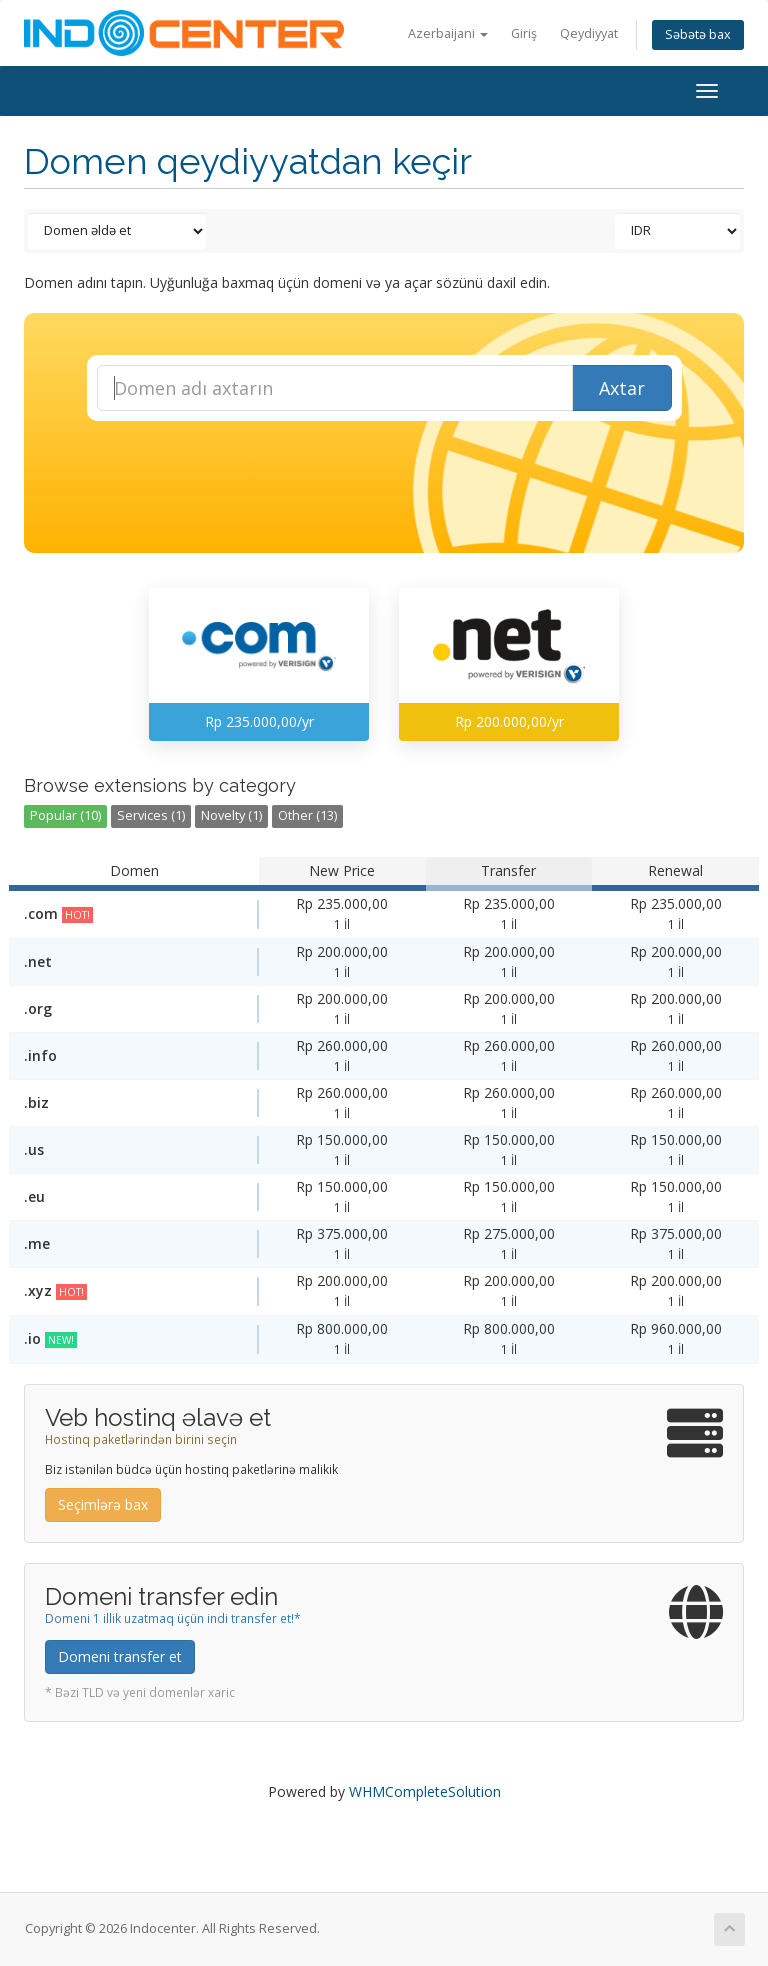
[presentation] (402, 475)
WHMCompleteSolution (425, 1791)
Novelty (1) (231, 815)
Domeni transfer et (120, 1656)
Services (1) (151, 815)
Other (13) (307, 815)
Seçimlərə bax (103, 1504)
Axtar (622, 388)
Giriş (524, 33)
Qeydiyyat (589, 33)
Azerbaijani (448, 33)
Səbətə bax (698, 34)
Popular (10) (65, 815)
